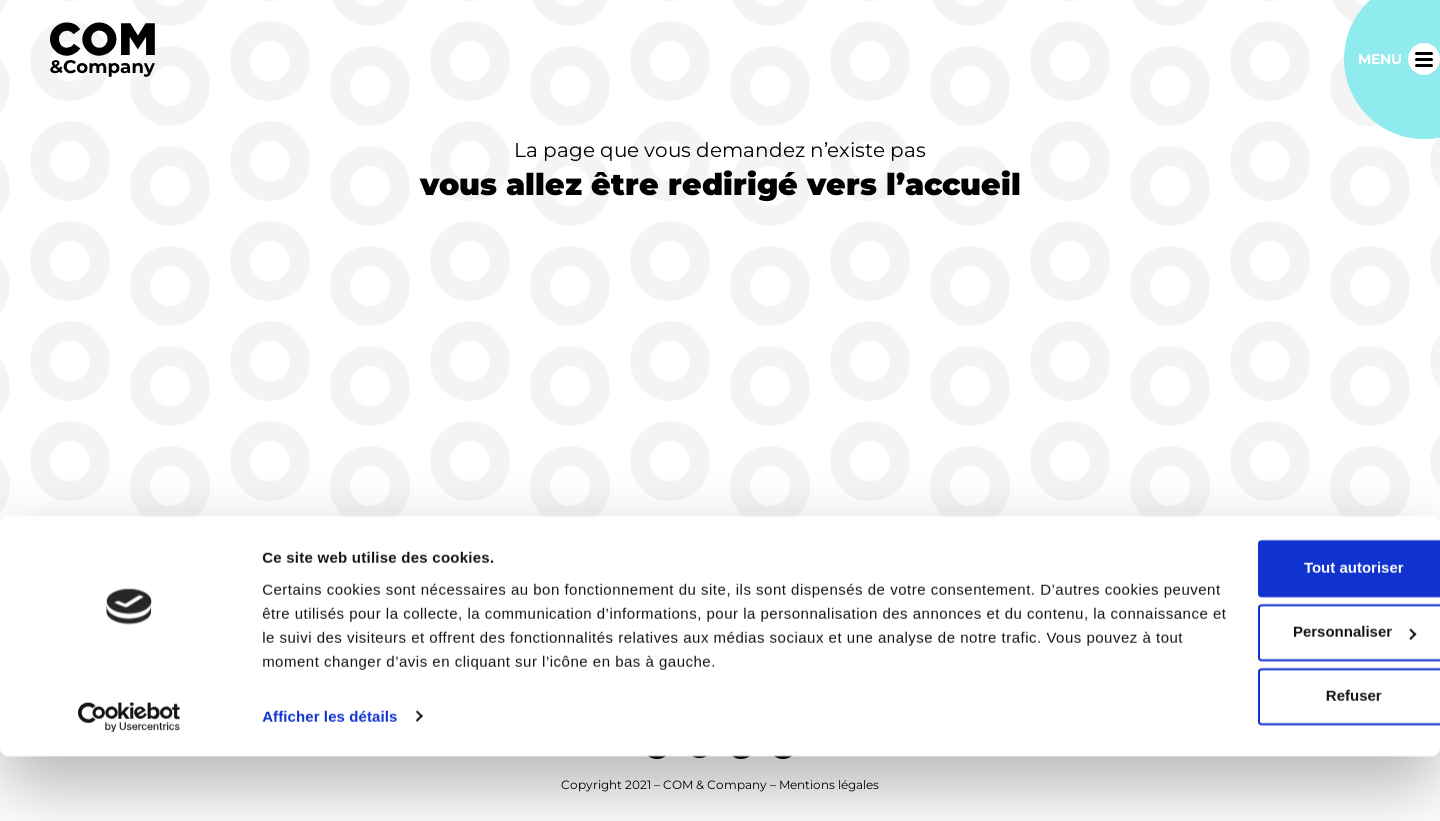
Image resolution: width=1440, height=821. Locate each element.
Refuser (1273, 761)
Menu (1380, 59)
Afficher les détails (329, 781)
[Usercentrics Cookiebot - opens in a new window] (129, 782)
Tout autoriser (1273, 633)
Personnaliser (1273, 697)
